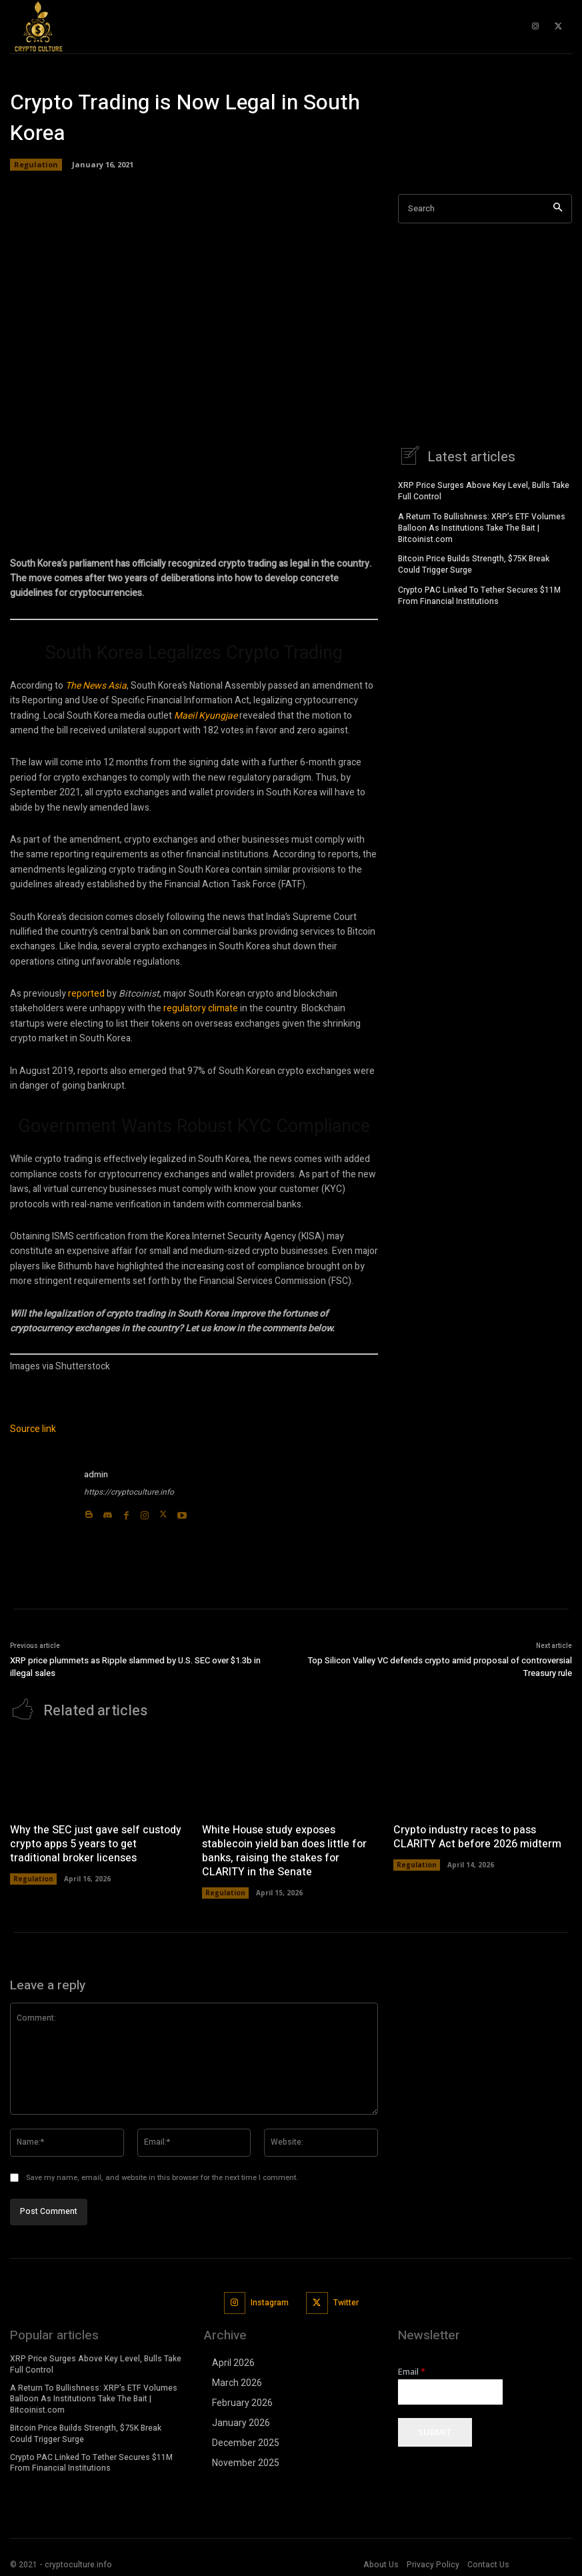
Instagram (270, 2301)
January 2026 (241, 2420)
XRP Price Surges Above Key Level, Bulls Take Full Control (483, 489)
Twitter (346, 2301)
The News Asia (96, 686)
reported (86, 994)
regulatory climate (200, 1008)
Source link (33, 1429)
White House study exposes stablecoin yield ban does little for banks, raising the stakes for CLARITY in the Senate (284, 1848)
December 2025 (245, 2440)
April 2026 (233, 2360)
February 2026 (242, 2400)
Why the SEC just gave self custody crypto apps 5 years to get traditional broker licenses (95, 1842)
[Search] (557, 209)
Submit (435, 2431)
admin (96, 1474)
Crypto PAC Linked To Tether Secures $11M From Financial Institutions (479, 593)
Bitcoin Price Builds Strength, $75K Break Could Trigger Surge (473, 562)
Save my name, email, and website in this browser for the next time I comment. (162, 2175)
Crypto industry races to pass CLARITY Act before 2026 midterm (477, 1835)
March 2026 (237, 2380)
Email (411, 2369)
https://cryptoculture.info (129, 1492)
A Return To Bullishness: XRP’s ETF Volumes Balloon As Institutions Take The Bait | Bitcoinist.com (481, 526)
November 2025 (245, 2460)
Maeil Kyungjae (205, 716)
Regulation (36, 165)
